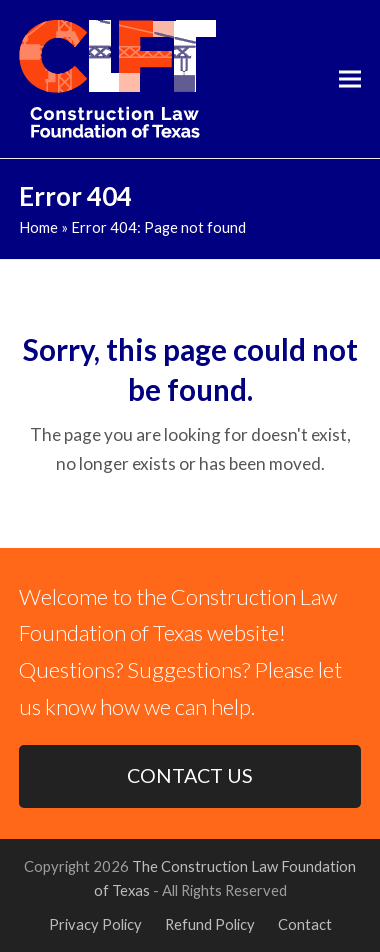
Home (38, 227)
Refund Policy (210, 924)
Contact (305, 924)
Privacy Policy (95, 924)
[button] (350, 79)
